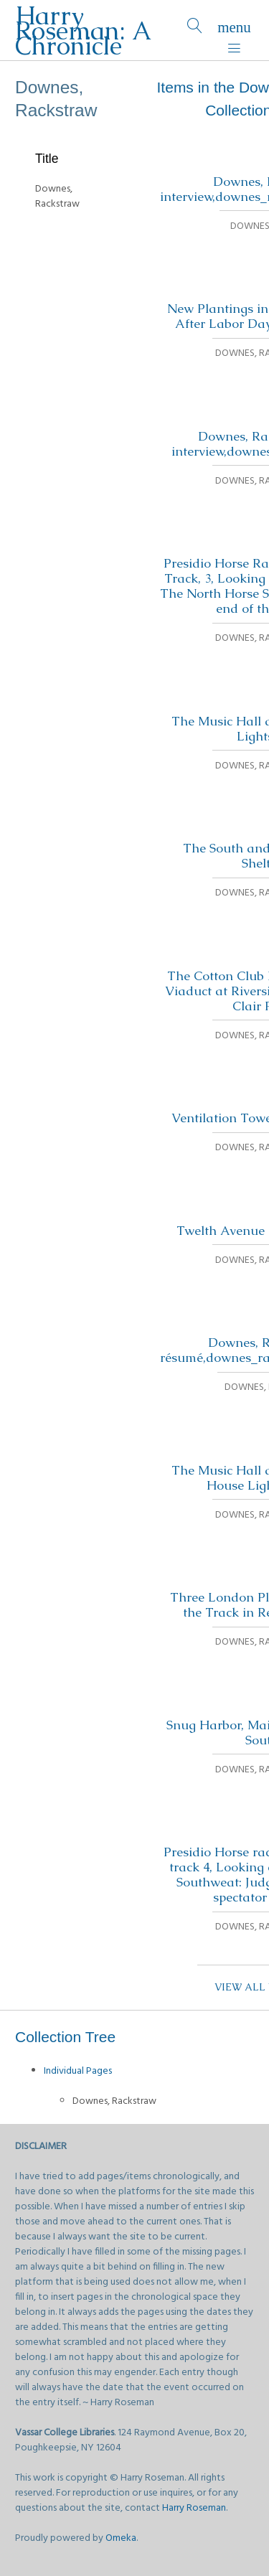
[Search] (194, 30)
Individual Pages (78, 2071)
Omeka (120, 2538)
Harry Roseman (194, 2508)
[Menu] (234, 30)
